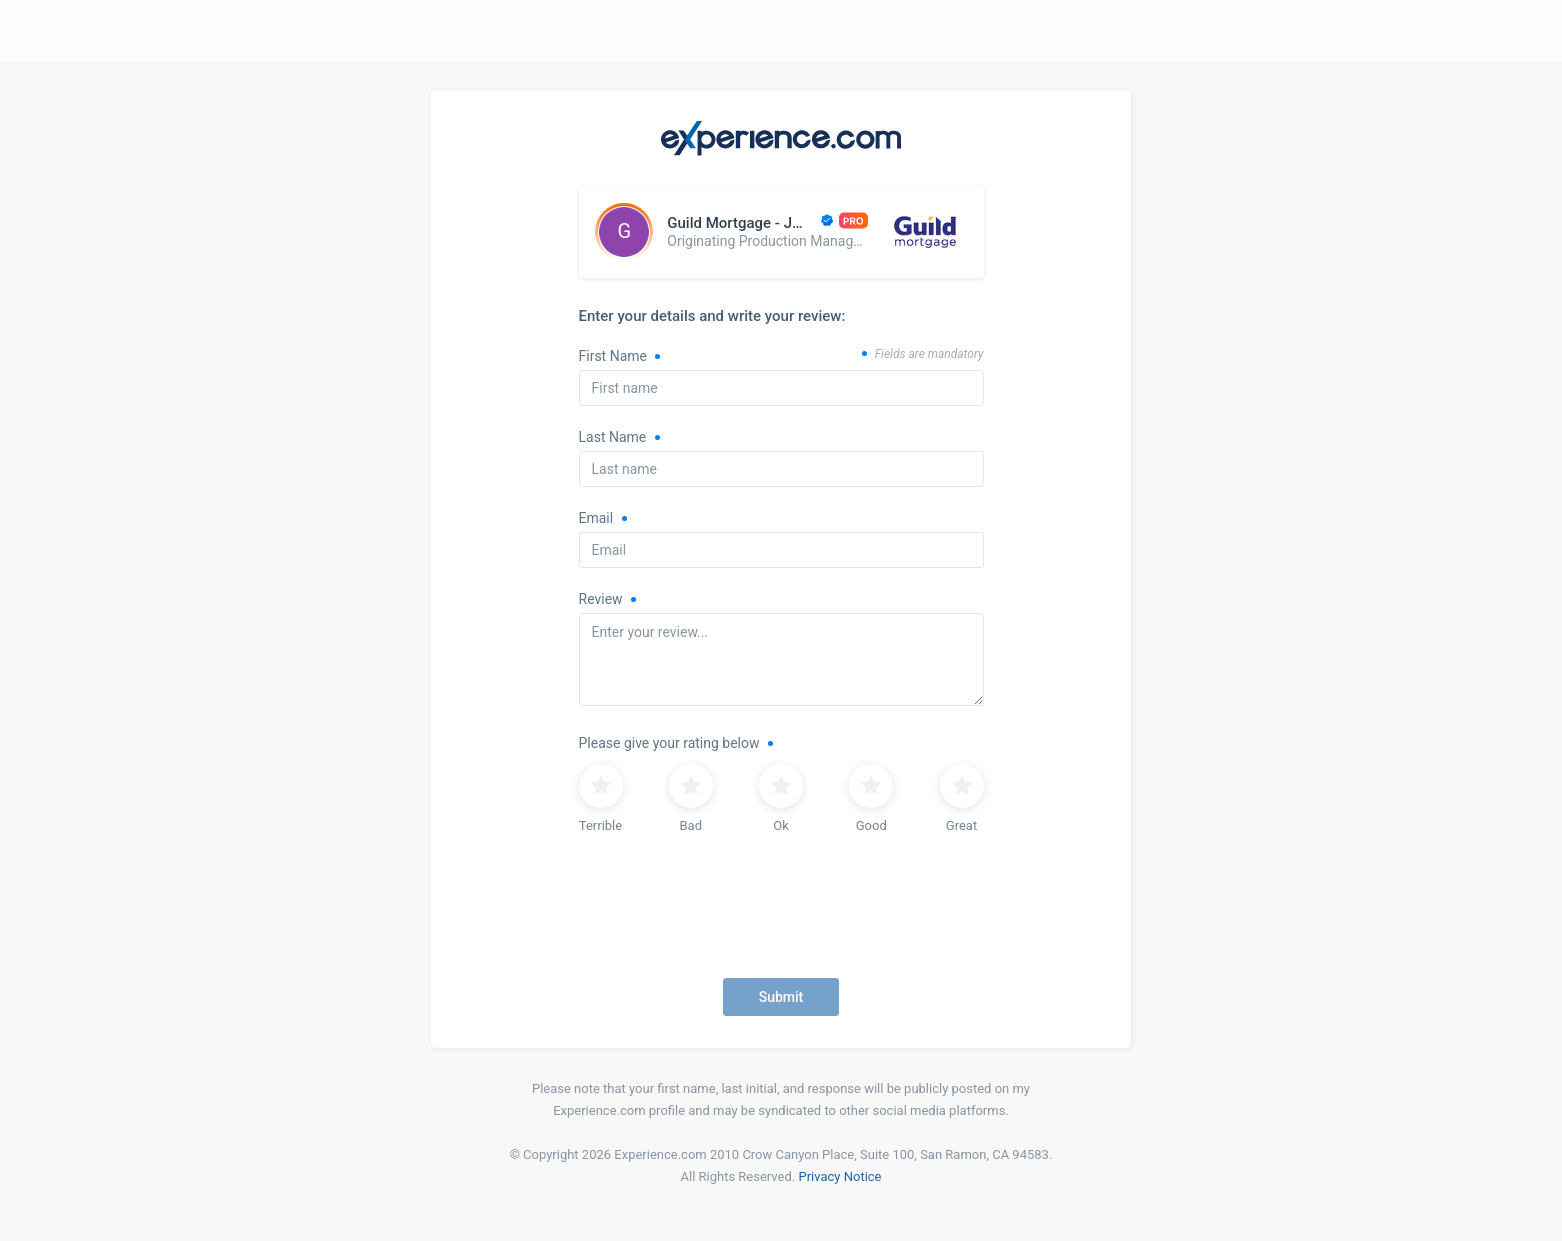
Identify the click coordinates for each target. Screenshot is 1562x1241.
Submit (781, 997)
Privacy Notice (839, 1176)
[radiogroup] (781, 801)
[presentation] (781, 917)
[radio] (601, 801)
